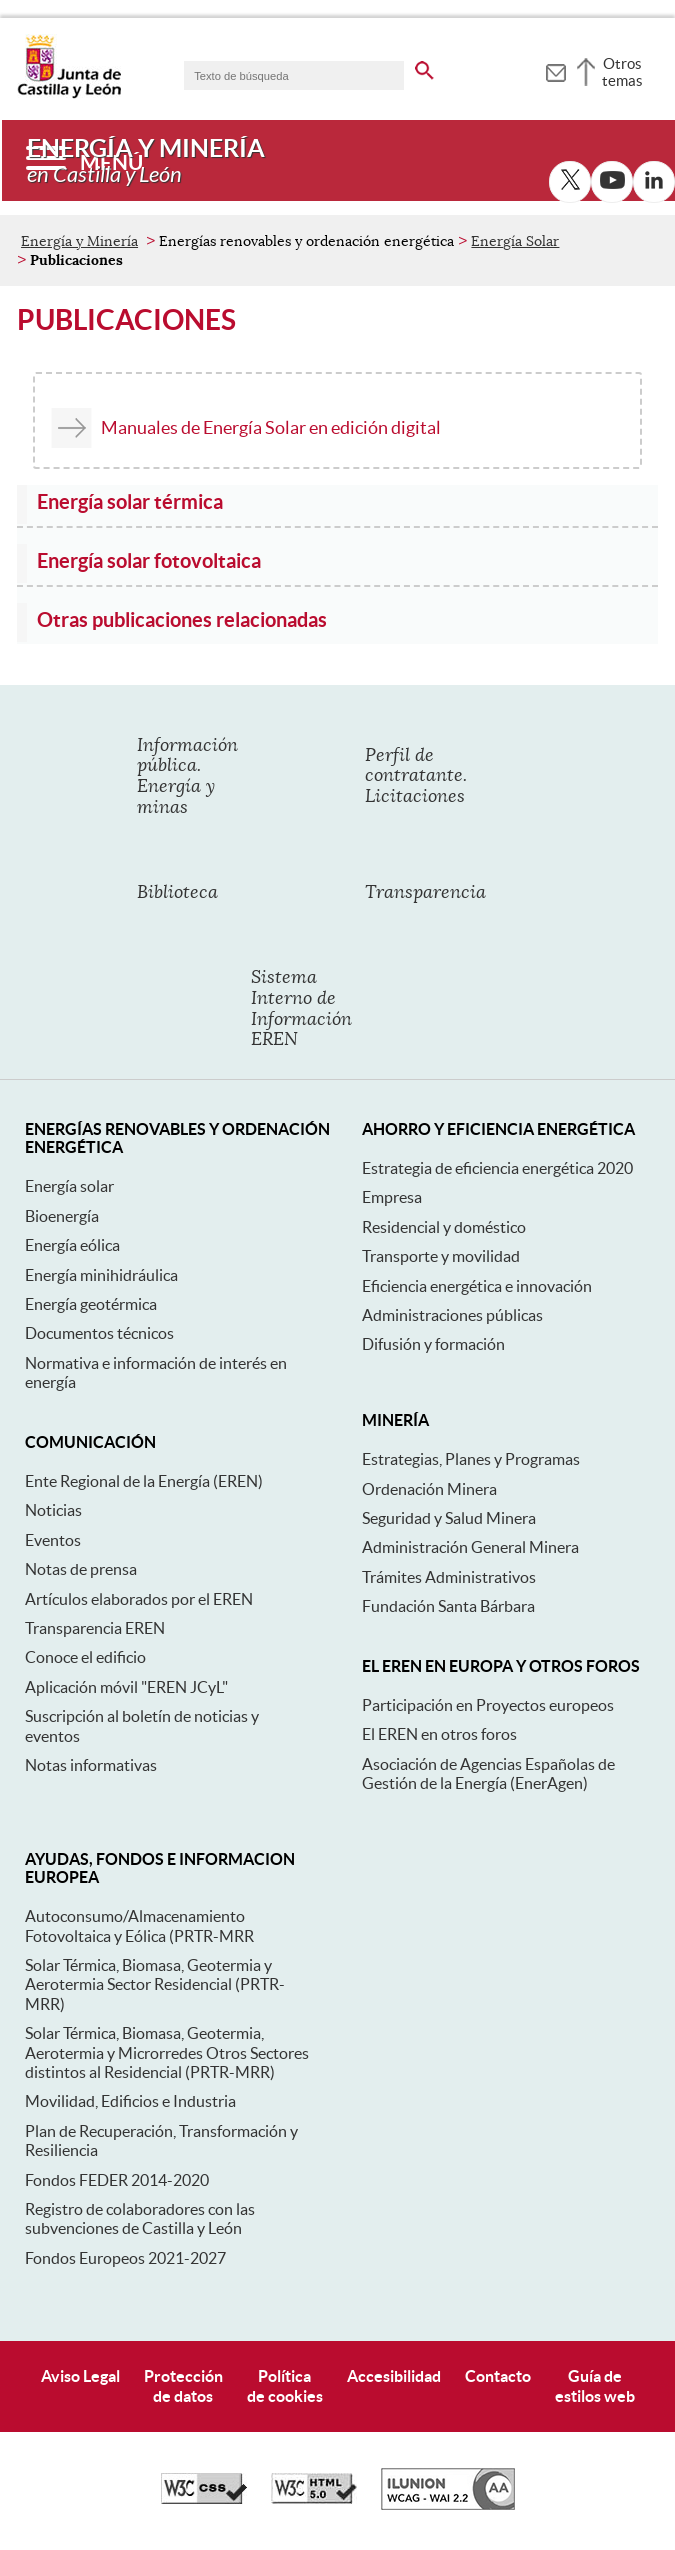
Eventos (53, 1540)
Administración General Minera (470, 1547)
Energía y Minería (79, 241)
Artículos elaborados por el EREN (139, 1599)
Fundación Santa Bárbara (448, 1606)
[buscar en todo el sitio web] (424, 67)
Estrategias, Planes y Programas (471, 1459)
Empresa (392, 1197)
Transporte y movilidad (441, 1256)
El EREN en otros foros (439, 1734)
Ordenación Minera (429, 1489)
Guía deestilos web (595, 2385)
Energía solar (69, 1186)
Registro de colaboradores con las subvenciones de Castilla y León (140, 2218)
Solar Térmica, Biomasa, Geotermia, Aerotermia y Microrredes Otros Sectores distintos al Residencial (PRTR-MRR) (167, 2052)
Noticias (53, 1510)
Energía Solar (515, 241)
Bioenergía (62, 1216)
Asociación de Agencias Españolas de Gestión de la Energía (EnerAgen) (488, 1773)
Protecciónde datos (183, 2385)
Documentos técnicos (99, 1333)
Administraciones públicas (452, 1315)
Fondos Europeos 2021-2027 (125, 2258)
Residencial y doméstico (444, 1227)
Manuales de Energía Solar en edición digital (271, 427)
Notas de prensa (81, 1569)
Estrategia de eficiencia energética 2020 (497, 1168)
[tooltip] (555, 70)
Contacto (498, 2376)
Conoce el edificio (85, 1657)
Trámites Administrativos (449, 1577)
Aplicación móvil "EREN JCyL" (126, 1687)
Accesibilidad (394, 2376)
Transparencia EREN (95, 1628)
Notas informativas (91, 1765)
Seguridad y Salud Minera (449, 1518)
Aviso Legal (80, 2376)
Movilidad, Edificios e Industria (130, 2101)
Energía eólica (72, 1245)
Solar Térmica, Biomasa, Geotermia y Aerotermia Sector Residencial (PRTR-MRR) (155, 1984)
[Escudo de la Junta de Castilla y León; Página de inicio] (69, 94)
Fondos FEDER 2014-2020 (117, 2180)
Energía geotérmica (91, 1304)
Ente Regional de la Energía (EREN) (144, 1481)
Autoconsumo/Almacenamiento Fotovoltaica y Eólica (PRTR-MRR (139, 1925)
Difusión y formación (433, 1344)
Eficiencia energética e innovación (477, 1286)
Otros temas (622, 72)
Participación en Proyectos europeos (488, 1705)
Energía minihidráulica (101, 1275)
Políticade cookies (285, 2385)
